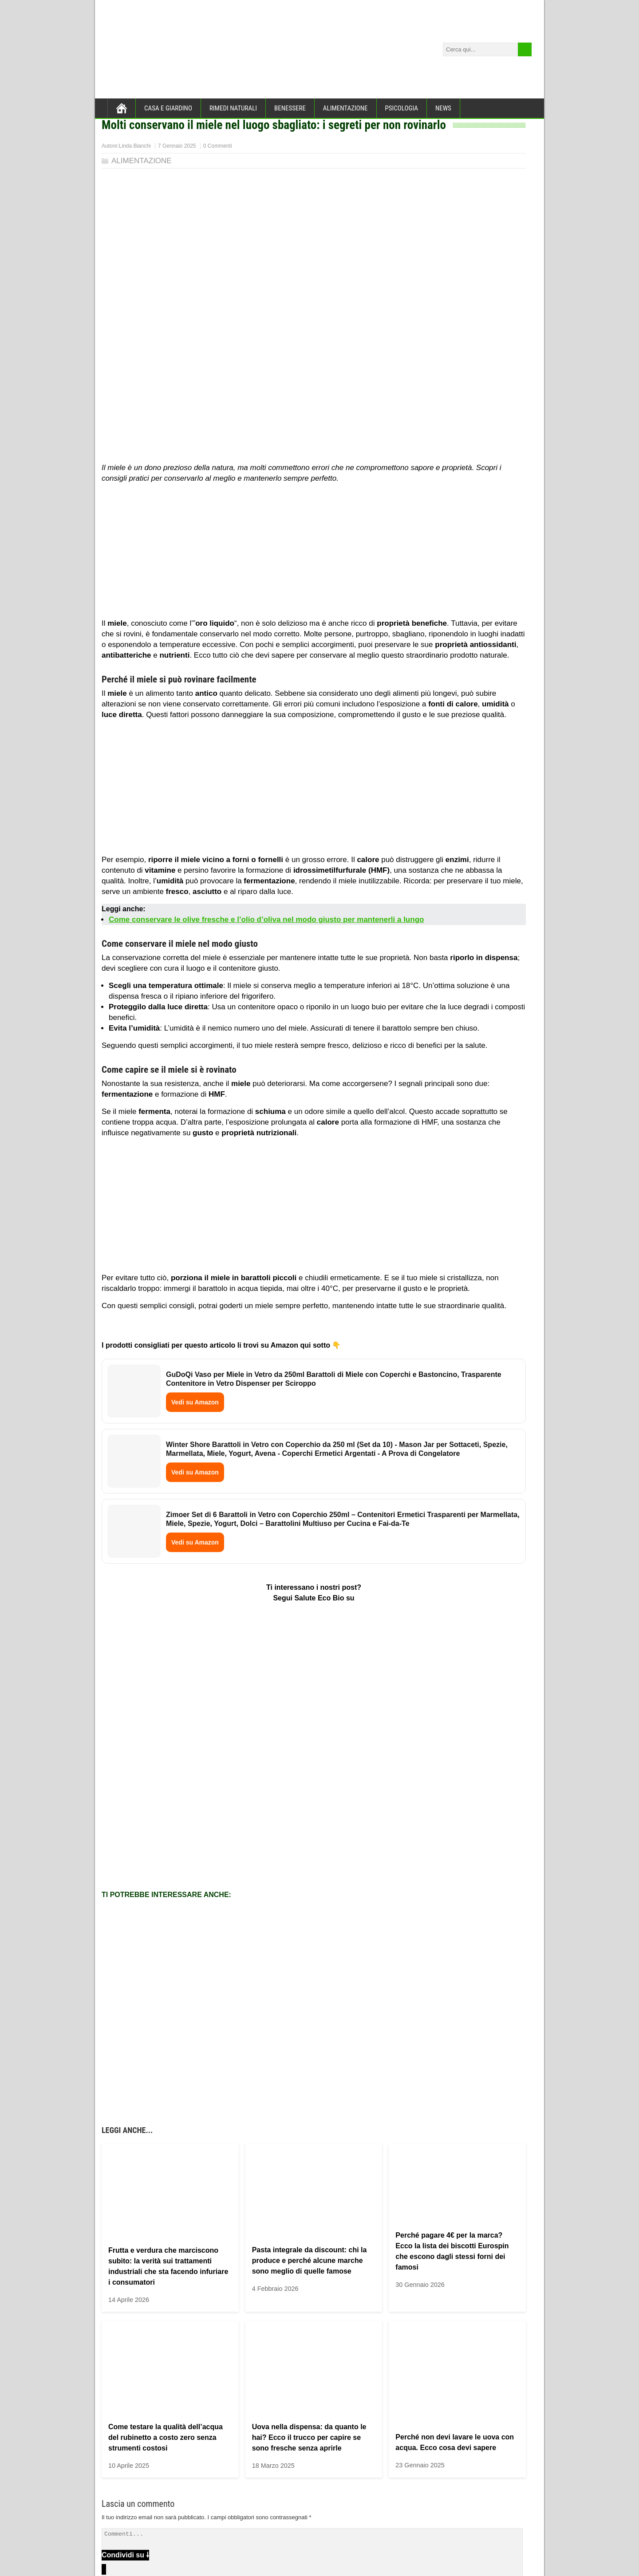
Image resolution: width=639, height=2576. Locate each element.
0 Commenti (217, 146)
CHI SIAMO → (126, 2505)
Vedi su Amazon (195, 1402)
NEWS (443, 108)
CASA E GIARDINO (168, 108)
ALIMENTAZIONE (345, 108)
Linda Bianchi (135, 146)
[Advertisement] (314, 552)
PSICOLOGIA (401, 108)
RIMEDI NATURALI (233, 108)
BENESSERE (290, 108)
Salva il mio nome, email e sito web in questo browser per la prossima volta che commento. (226, 2446)
